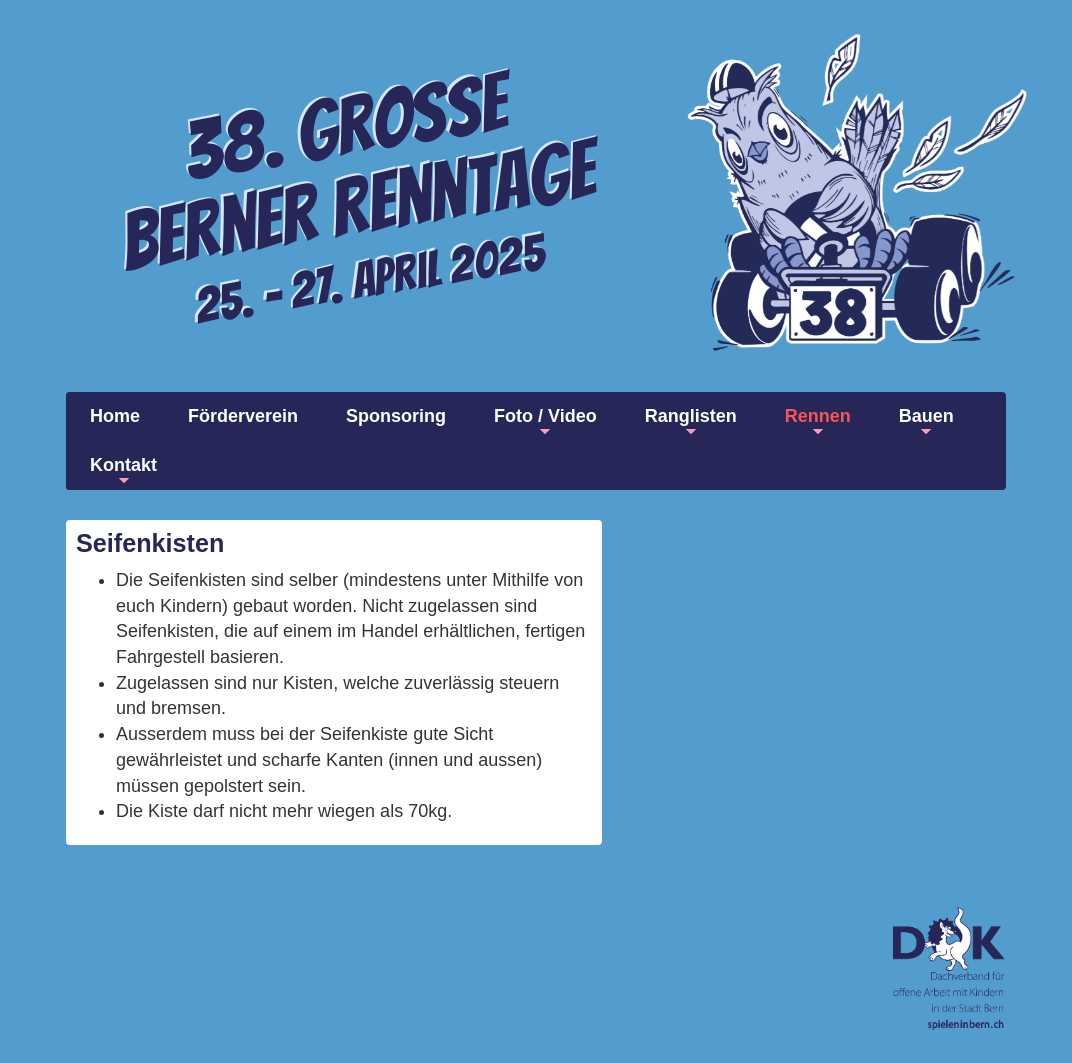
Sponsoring (396, 416)
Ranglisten (691, 422)
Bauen (926, 422)
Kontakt (123, 471)
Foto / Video (545, 422)
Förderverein (243, 416)
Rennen (818, 422)
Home (115, 416)
